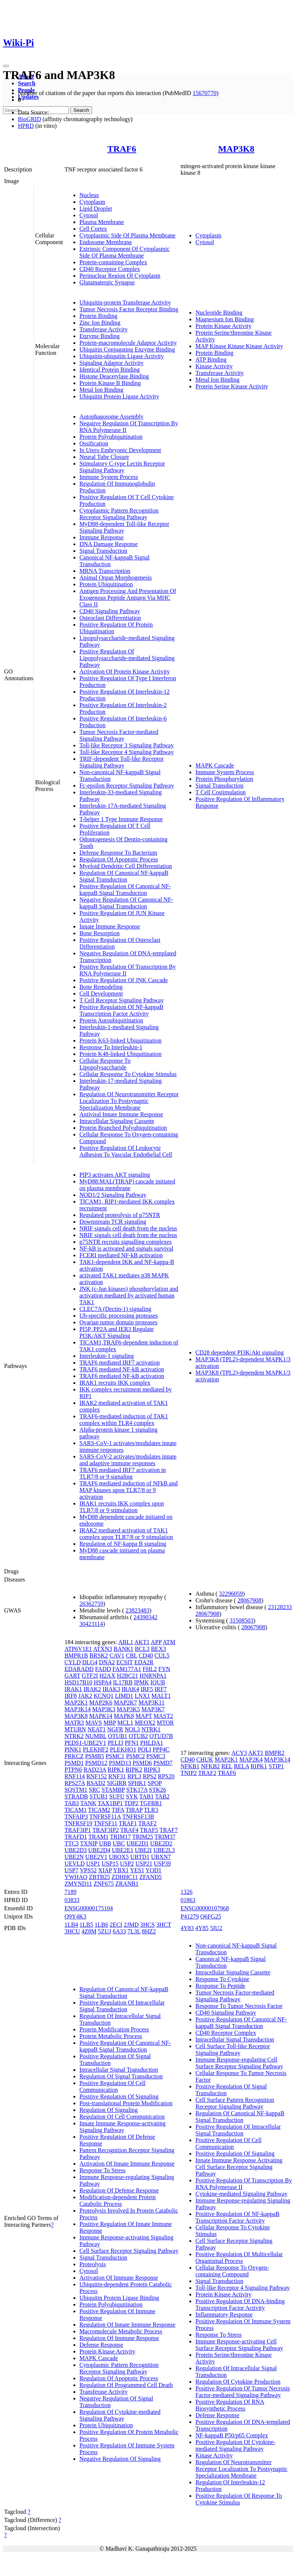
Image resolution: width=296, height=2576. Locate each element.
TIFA (117, 1810)
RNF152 (96, 1776)
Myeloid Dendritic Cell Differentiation (125, 866)
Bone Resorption (99, 933)
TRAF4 (129, 1830)
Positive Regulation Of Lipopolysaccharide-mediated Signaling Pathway (126, 658)
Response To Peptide (220, 1986)
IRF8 (70, 1696)
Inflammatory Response (223, 2314)
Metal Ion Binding (101, 390)
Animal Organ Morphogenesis (115, 577)
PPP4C (160, 1749)
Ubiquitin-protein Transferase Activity (125, 302)
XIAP (105, 1870)
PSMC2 (135, 1756)
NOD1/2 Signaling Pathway (113, 1195)
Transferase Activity (103, 329)
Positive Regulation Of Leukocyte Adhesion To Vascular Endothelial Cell (125, 1151)
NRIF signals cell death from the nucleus (128, 1228)
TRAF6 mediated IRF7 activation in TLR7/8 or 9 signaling (122, 1473)
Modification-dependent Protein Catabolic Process (117, 2200)
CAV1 (117, 1655)
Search (26, 83)
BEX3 (158, 1649)
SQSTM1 (75, 1790)
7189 (70, 1892)
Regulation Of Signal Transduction (121, 2076)
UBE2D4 (99, 1850)
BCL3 (142, 1649)
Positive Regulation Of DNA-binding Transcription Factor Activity (240, 2304)
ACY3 (239, 1753)
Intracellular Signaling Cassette (116, 1121)
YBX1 (121, 1870)
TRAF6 (121, 149)
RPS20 (166, 1776)
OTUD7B (161, 1736)
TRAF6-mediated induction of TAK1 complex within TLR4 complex (123, 1419)
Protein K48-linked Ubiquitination (120, 1054)
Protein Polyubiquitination (110, 436)
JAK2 (85, 1696)
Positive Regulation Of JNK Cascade (123, 980)
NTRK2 (74, 1736)
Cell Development (101, 993)
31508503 (242, 1620)
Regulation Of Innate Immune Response (127, 2324)
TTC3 (71, 1843)
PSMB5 (94, 1756)
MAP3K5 (128, 1709)
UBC (119, 1843)
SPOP (155, 1783)
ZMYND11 (78, 1883)
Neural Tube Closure (104, 457)
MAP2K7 (125, 1702)
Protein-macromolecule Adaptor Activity (128, 343)
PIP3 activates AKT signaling (114, 1175)
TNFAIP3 (76, 1816)
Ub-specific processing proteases (118, 1315)
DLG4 (89, 1662)
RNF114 (74, 1776)
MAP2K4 (250, 1759)
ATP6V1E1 (78, 1649)
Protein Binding (98, 316)
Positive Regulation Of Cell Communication (112, 2086)
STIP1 (276, 1766)
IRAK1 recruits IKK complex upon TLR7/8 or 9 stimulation (121, 1506)
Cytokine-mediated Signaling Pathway (241, 2194)
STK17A (137, 1790)
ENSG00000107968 (204, 1908)
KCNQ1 (103, 1696)
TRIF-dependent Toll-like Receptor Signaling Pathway (121, 762)
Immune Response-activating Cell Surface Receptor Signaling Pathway (239, 2344)
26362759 (91, 1604)
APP (156, 1642)
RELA (241, 1766)
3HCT (163, 1924)
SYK (132, 1796)
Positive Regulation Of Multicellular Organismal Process (239, 2257)
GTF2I (90, 1675)
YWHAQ (75, 1877)
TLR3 (151, 1810)
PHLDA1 (151, 1743)
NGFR (115, 1729)
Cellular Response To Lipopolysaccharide (104, 1064)
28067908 (249, 1600)
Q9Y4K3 (75, 1916)
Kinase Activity (214, 366)
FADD (103, 1669)
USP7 (71, 1870)
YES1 (137, 1870)
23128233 (280, 1607)
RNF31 (117, 1776)
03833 (71, 1900)
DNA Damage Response (108, 544)
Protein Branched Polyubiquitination (123, 1128)
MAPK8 (124, 1716)
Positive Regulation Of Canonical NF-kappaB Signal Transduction (125, 889)
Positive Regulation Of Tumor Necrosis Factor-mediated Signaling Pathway (242, 2391)
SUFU (117, 1796)
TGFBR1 (151, 1803)
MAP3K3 (103, 1709)
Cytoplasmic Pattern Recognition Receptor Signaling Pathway (118, 513)
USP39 (162, 1863)
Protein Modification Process (114, 2029)
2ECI (116, 1924)
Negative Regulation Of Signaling (120, 2459)
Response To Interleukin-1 (110, 1047)
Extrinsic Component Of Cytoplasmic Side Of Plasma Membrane (124, 252)
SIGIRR (116, 1783)
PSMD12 (96, 1763)
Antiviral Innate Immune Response (121, 1114)
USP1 (93, 1863)
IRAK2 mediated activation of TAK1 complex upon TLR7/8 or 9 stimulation (126, 1533)
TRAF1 (128, 1823)
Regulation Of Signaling (108, 2110)
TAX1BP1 (110, 1803)
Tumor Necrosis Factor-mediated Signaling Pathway (118, 735)
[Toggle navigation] (6, 66)
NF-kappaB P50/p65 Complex (231, 2435)
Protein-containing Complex (113, 262)
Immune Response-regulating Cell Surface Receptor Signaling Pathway (239, 2062)
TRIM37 (164, 1837)
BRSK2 (98, 1655)
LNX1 (142, 1696)
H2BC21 (127, 1675)
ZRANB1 (126, 1883)
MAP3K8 (236, 149)
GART (72, 1675)
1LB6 (101, 1924)
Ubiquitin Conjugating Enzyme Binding (127, 349)
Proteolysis (92, 2264)
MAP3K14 (77, 1709)
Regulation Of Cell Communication (122, 2116)
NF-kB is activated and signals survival (126, 1248)
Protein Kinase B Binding (110, 383)
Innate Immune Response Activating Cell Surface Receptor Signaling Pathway (238, 2167)
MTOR (165, 1722)
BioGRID (29, 119)
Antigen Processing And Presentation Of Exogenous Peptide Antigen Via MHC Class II (127, 598)
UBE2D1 (137, 1843)
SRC (94, 1790)
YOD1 (153, 1870)
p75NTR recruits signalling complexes (125, 1242)
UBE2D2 (161, 1843)
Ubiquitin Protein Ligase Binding (119, 2298)
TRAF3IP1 (77, 1830)
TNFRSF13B (138, 1816)
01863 (187, 1900)
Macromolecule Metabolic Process (120, 2331)
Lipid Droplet (95, 208)
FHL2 (150, 1669)
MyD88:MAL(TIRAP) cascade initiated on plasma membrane (127, 1184)
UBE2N (74, 1857)
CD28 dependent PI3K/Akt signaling (239, 1352)
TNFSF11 (105, 1823)
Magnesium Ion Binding (224, 319)
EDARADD (79, 1669)
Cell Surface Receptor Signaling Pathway (129, 2251)
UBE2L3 (164, 1850)
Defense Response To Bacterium (118, 852)
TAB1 (146, 1796)
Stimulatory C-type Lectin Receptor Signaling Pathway (122, 466)
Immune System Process (108, 477)
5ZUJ (104, 1931)
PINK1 (72, 1749)
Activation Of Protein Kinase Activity (124, 671)
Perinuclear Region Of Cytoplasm (119, 275)
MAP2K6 (100, 1702)
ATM (169, 1642)
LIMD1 (124, 1696)
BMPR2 (274, 1753)
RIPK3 (152, 1769)
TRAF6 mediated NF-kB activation (121, 1369)
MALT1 (161, 1696)
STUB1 (98, 1796)
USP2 (127, 1863)
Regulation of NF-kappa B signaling (122, 1544)
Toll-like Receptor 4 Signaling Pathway (126, 752)
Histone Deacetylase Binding (114, 376)
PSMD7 (163, 1763)
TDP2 (131, 1803)
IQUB (157, 1682)
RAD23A (95, 1769)
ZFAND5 (150, 1877)
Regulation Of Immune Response (119, 2338)
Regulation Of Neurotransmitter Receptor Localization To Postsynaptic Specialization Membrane (129, 1101)
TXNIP (89, 1843)
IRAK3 (111, 1689)
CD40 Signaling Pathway (109, 611)
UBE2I (143, 1850)
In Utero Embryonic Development (120, 450)
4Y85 (202, 1928)
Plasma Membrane (101, 222)
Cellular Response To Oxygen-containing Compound (232, 2270)
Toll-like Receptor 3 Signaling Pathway (126, 745)
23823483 (137, 1610)
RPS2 (149, 1776)
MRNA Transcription (104, 571)
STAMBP (113, 1790)
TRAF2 (147, 1823)
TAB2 (162, 1796)
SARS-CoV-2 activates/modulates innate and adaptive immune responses (128, 1459)
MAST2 (163, 1716)
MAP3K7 (153, 1709)
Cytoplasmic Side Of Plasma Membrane (127, 235)
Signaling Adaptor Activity (111, 363)
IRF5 (147, 1689)
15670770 (205, 93)
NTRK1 (151, 1729)
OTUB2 (138, 1736)
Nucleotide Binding (218, 312)
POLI (144, 1749)
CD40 (146, 1655)
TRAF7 (169, 1830)
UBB (105, 1843)
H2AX (108, 1675)
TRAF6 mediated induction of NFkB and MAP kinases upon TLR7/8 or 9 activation (128, 1490)
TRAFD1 (75, 1837)
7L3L (134, 1931)
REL (227, 1766)
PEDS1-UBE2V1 (85, 1743)
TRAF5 (149, 1830)
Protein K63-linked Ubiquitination (120, 1040)
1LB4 (71, 1924)
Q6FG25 (210, 1916)
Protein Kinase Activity (223, 326)
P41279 (189, 1916)
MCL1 (125, 1722)
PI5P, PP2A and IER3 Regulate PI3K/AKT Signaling (116, 1332)
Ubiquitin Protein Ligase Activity (119, 396)
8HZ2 (149, 1931)
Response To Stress (102, 2170)
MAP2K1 (76, 1702)
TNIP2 (188, 1773)
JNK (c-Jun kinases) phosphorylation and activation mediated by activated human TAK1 (128, 1295)
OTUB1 (117, 1736)
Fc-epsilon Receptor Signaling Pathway (126, 785)
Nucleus (89, 195)
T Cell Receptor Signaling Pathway (121, 1000)
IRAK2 (92, 1689)
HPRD (26, 126)
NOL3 (132, 1729)
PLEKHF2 (95, 1749)
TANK (88, 1803)
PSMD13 (120, 1763)
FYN (164, 1669)
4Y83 (187, 1928)
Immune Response (101, 537)
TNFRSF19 (78, 1823)
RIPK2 (134, 1769)
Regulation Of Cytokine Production (237, 2381)
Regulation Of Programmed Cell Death (126, 2385)
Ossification (93, 443)
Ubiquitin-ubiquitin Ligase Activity (121, 356)
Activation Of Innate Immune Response (126, 2163)
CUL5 (161, 1655)
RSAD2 (96, 1783)
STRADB (76, 1796)
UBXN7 (161, 1857)
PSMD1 (74, 1763)
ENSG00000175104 (88, 1908)
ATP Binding (210, 359)
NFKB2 (210, 1766)
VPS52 (88, 1870)
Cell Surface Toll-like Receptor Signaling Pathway (232, 2049)
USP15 (109, 1863)
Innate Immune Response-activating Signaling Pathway (122, 2126)
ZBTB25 (99, 1877)
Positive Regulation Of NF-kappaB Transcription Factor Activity (121, 1010)
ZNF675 (104, 1883)
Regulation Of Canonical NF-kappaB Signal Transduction (124, 876)
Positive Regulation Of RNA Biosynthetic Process (229, 2405)
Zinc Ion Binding (99, 322)
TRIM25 (142, 1837)
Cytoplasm (92, 202)
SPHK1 (137, 1783)
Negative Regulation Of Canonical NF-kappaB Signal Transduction (126, 902)
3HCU (72, 1931)
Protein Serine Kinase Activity (231, 386)
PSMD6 (142, 1763)
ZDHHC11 (124, 1877)
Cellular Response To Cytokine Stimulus (128, 1074)
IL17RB (122, 1682)
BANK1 (123, 1649)
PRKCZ (74, 1756)
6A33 (119, 1931)
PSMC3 (156, 1756)
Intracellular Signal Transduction (118, 2069)
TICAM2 (99, 1810)
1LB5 (86, 1924)
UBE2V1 (96, 1857)
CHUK (204, 1759)
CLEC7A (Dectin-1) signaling (115, 1309)
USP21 (143, 1863)
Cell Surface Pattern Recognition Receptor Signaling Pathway (234, 2103)
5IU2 (216, 1928)
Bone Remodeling (101, 987)
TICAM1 (75, 1810)
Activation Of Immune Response (118, 2277)
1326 (186, 1892)
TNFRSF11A (105, 1816)
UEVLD (74, 1863)
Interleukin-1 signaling (106, 1356)
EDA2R (144, 1662)
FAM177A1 (126, 1669)
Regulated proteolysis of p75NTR (119, 1215)
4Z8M (89, 1931)
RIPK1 (115, 1769)
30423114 (91, 1624)
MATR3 (74, 1722)
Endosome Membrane (105, 242)
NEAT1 (97, 1729)
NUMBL (95, 1736)
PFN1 (132, 1743)
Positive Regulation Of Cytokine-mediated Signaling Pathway (235, 2445)
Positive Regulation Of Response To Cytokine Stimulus (238, 2499)
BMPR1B (76, 1655)
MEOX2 (145, 1722)
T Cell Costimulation (220, 792)
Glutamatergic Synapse (107, 282)
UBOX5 (119, 1857)
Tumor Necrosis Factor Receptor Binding (128, 309)
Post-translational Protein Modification (126, 2103)
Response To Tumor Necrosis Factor (238, 2006)
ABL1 (125, 1642)
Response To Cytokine (222, 1979)
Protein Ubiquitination (106, 584)
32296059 (231, 1593)
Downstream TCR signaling (112, 1221)
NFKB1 (189, 1766)
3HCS (147, 1924)
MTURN (75, 1729)
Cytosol (88, 215)
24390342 (145, 1617)
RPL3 (134, 1776)
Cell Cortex (93, 229)
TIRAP (134, 1810)
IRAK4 (130, 1689)
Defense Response (101, 2345)
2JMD (131, 1924)
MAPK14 (100, 1716)
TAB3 (71, 1803)
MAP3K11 (152, 1702)
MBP (110, 1722)
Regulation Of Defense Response (119, 2190)
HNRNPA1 (152, 1675)
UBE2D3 (75, 1850)
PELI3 (115, 1743)
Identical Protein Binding (109, 369)
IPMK (141, 1682)
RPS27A (74, 1783)
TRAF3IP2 (105, 1830)
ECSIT (124, 1662)
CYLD (72, 1662)
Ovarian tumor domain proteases (118, 1322)
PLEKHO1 (123, 1749)
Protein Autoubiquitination (111, 1020)
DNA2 (107, 1662)
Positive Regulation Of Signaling (118, 2096)
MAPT (144, 1716)
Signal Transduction (103, 551)
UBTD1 (139, 1857)
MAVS (93, 1722)
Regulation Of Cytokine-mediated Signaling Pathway (120, 2415)
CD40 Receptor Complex (109, 269)
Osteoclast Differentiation (110, 618)
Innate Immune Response (109, 926)
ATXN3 (102, 1649)
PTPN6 (73, 1769)
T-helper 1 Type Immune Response (121, 819)
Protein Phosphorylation (224, 779)
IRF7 (160, 1689)
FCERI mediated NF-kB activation (121, 1255)
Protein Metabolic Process (110, 2036)
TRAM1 (98, 1837)
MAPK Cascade (214, 765)
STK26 (157, 1790)
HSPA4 (102, 1682)
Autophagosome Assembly (111, 416)
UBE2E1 (122, 1850)
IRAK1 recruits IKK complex (115, 1383)
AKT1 (141, 1642)
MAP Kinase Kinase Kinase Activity (239, 346)
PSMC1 (115, 1756)
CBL (132, 1655)
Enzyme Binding (99, 336)
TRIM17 (120, 1837)
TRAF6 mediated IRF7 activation (119, 1362)
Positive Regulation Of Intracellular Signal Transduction (122, 2005)
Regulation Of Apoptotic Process (118, 859)
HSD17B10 (78, 1682)
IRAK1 (73, 1689)
